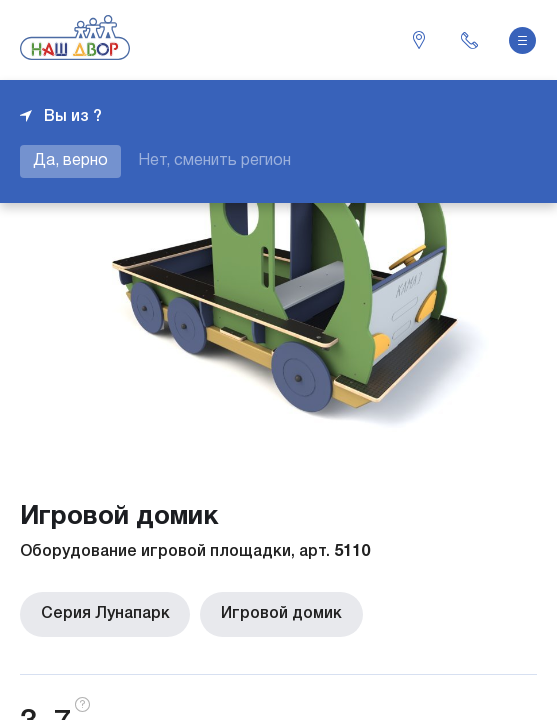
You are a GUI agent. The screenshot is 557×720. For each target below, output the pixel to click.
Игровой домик (279, 614)
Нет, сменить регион (214, 161)
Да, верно (70, 161)
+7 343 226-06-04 (469, 40)
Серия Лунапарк (104, 614)
